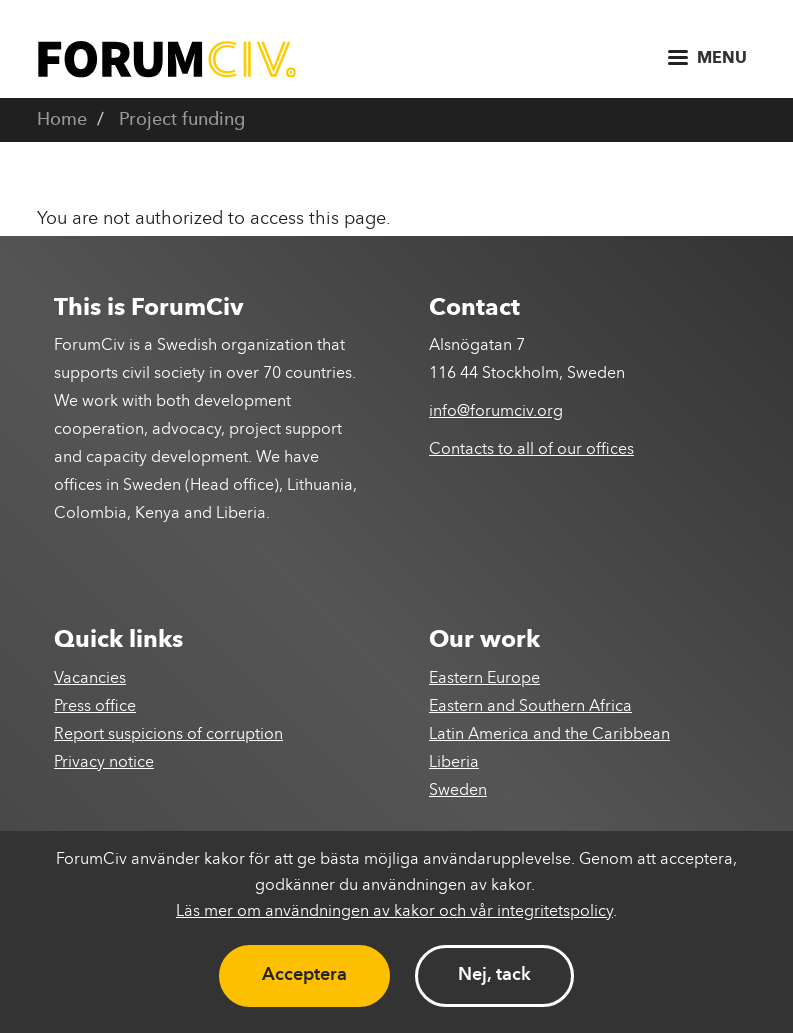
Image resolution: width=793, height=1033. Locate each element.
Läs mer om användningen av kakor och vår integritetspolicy (394, 912)
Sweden (458, 791)
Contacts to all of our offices (531, 450)
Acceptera (304, 975)
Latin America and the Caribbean (549, 735)
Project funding (182, 120)
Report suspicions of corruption (168, 735)
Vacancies (90, 679)
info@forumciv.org (496, 412)
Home (62, 120)
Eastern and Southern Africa (530, 707)
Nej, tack (494, 975)
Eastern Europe (484, 679)
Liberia (454, 763)
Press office (95, 707)
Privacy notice (104, 763)
